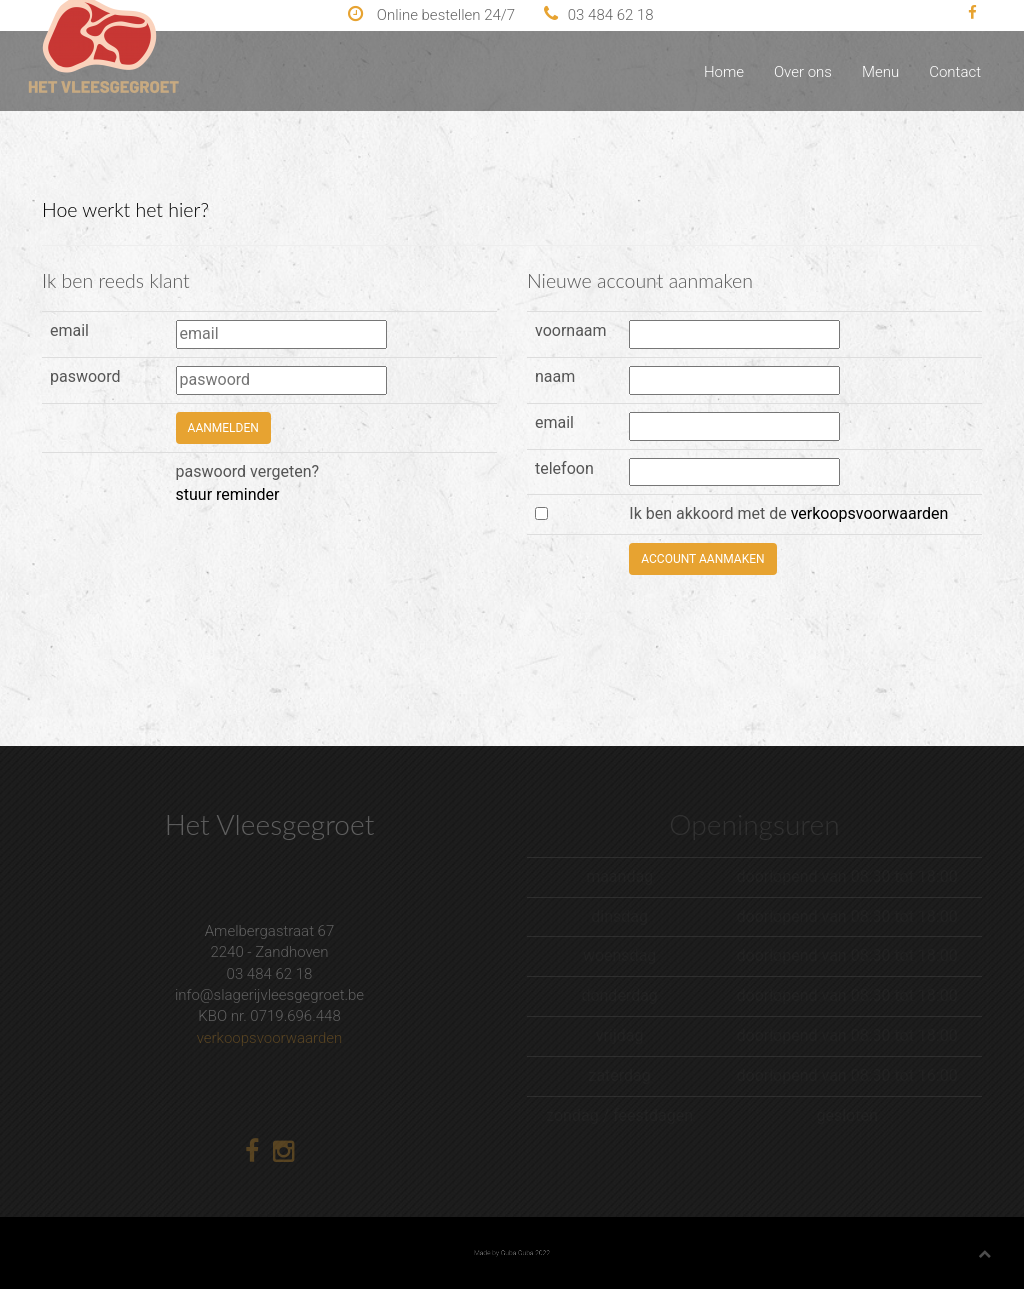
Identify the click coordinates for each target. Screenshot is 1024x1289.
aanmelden (223, 428)
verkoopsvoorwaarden (870, 513)
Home (724, 72)
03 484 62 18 (599, 14)
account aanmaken (702, 559)
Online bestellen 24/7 (431, 14)
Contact (955, 72)
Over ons (803, 72)
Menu (880, 72)
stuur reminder (228, 494)
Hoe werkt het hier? (125, 209)
